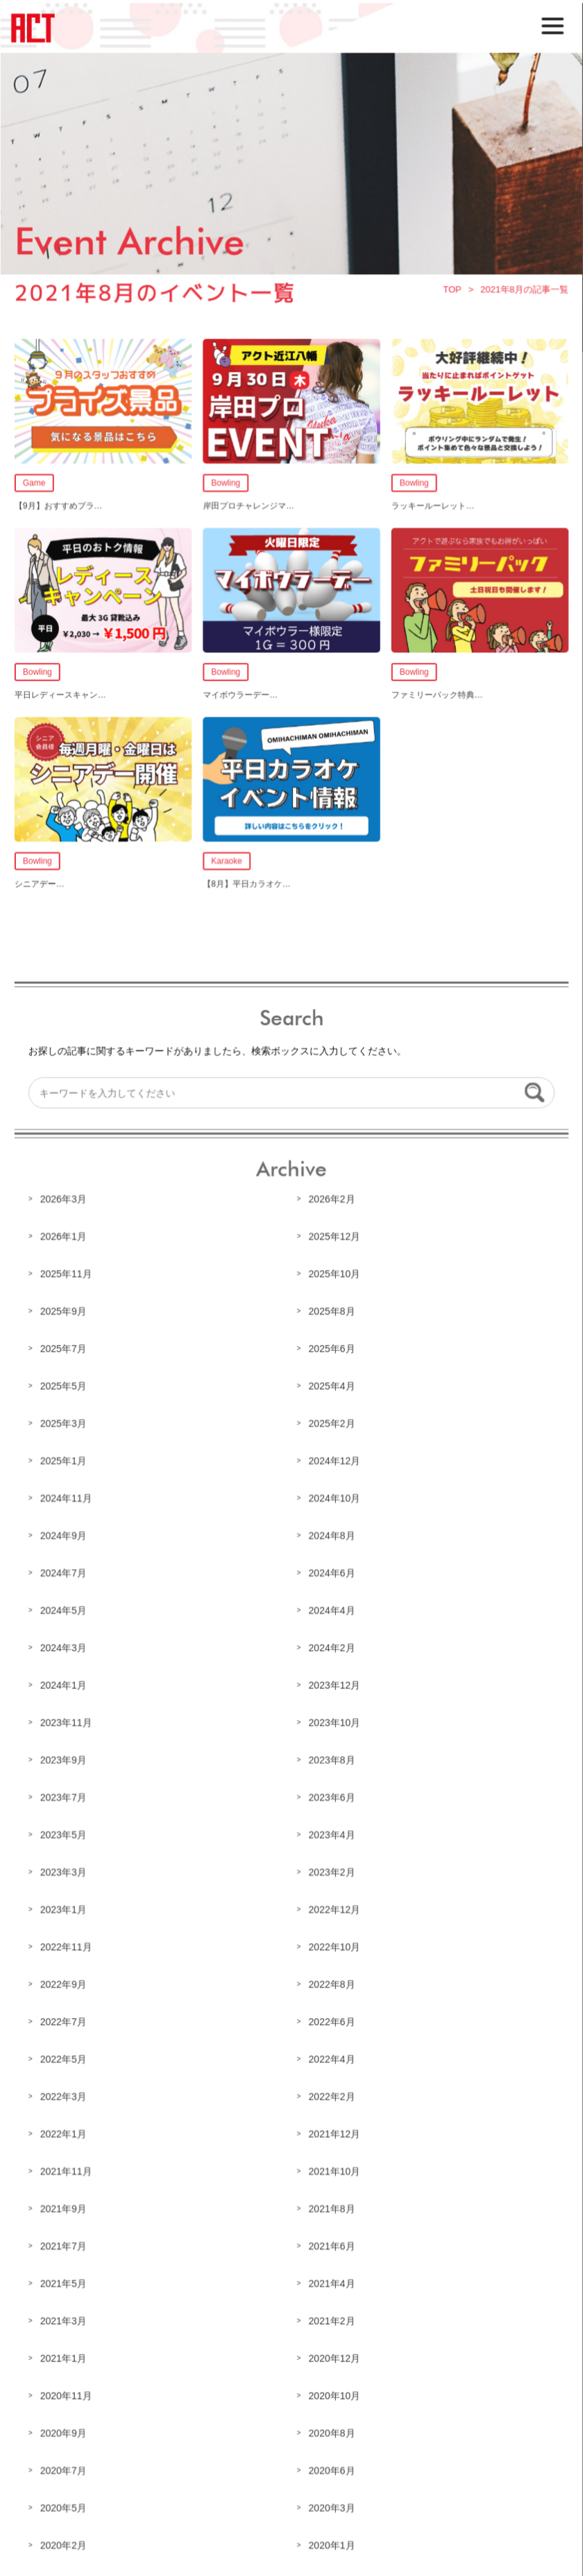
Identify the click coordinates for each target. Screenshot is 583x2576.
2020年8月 (331, 2426)
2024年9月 (64, 1535)
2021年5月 (64, 2278)
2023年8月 (331, 1758)
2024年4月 (331, 1610)
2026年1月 (64, 1238)
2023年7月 (64, 1795)
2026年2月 (331, 1201)
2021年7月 (64, 2240)
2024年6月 (331, 1572)
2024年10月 (334, 1498)
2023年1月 (64, 1907)
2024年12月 (334, 1460)
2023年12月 (334, 1684)
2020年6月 (331, 2464)
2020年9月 (64, 2426)
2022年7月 (64, 2018)
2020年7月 (64, 2464)
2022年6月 (331, 2018)
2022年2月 (331, 2092)
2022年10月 (334, 1943)
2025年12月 (334, 1238)
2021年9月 (64, 2204)
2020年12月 (334, 2352)
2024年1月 (64, 1684)
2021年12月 (334, 2129)
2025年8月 (331, 1312)
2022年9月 (64, 1981)
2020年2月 (64, 2538)
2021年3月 (64, 2315)
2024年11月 (67, 1498)
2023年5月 (64, 1832)
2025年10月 (334, 1275)
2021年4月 (331, 2278)
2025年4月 (331, 1386)
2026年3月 (64, 1201)
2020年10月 (334, 2390)
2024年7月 (64, 1572)
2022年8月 (331, 1981)
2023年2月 (331, 1869)
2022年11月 (67, 1943)
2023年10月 (334, 1721)
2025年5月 (64, 1386)
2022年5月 (64, 2055)
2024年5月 (64, 1610)
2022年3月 (64, 2092)
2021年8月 (331, 2204)
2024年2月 (331, 1646)
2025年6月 (331, 1349)
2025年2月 (331, 1424)
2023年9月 (64, 1758)
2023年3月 (64, 1869)
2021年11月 (67, 2166)
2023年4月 (331, 1832)
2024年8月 (331, 1535)
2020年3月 (331, 2501)
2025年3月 (64, 1424)
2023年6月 (331, 1795)
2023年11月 (67, 1721)
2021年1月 (64, 2352)
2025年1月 (64, 1460)
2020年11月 (67, 2390)
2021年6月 (331, 2240)
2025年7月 (64, 1349)
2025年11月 (67, 1275)
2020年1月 (331, 2538)
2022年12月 (334, 1907)
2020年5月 (64, 2501)
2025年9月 (64, 1312)
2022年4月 (331, 2055)
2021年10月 (334, 2166)
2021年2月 (331, 2315)
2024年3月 (64, 1646)
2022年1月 (64, 2129)
